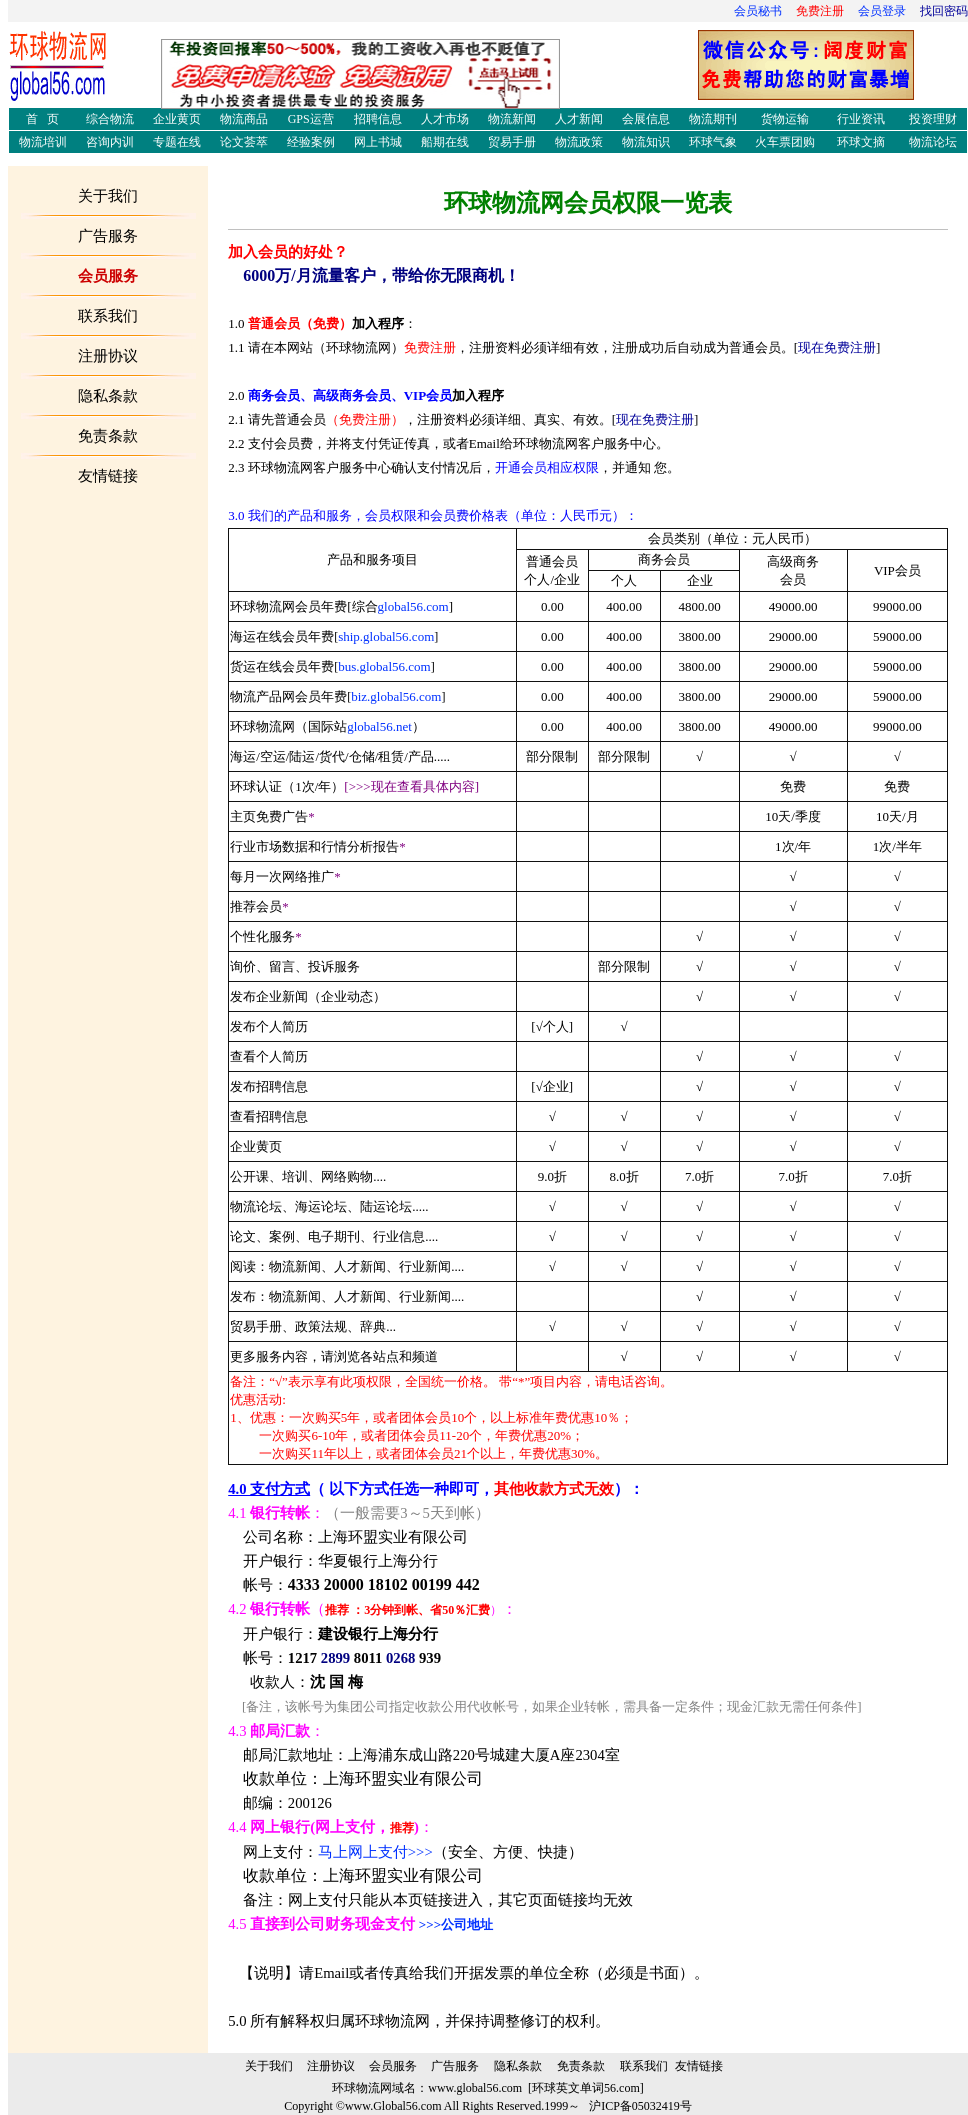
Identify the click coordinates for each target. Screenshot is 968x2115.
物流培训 (43, 142)
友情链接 (699, 2066)
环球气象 (713, 142)
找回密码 (944, 11)
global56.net (379, 726)
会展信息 (646, 119)
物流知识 (646, 142)
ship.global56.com (386, 636)
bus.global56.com (384, 666)
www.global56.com (475, 2088)
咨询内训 (110, 142)
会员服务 (393, 2066)
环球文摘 (861, 142)
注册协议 (331, 2066)
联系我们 (644, 2066)
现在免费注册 (837, 347)
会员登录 (882, 11)
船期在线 (445, 142)
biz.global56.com (396, 696)
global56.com (413, 606)
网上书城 (378, 142)
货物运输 (785, 119)
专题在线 (177, 142)
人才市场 (445, 119)
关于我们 (269, 2066)
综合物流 (110, 119)
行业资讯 (861, 119)
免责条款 (581, 2066)
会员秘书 (758, 11)
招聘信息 (378, 119)
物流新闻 (512, 119)
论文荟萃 (244, 142)
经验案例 (311, 142)
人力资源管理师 (568, 81)
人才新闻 (579, 119)
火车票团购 (785, 142)
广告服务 (108, 236)
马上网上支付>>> (375, 1852)
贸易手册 (512, 142)
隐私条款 (518, 2066)
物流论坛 (933, 142)
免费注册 (820, 11)
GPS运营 (311, 119)
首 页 (42, 119)
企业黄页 (177, 119)
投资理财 (933, 119)
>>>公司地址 (456, 1924)
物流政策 (579, 142)
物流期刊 (713, 119)
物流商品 (244, 119)
